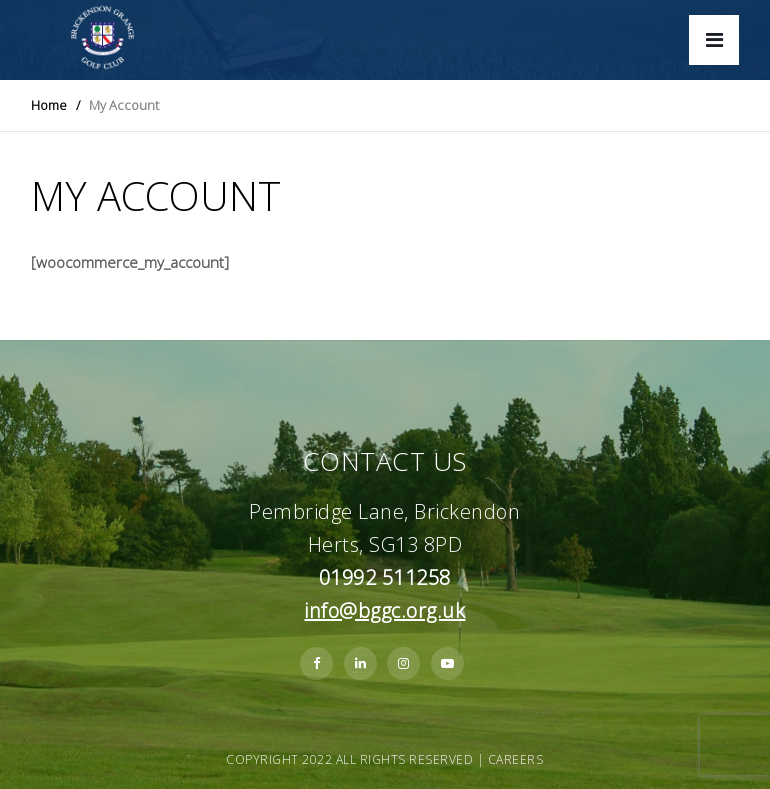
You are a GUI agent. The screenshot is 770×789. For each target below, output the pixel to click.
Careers (516, 759)
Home (49, 105)
